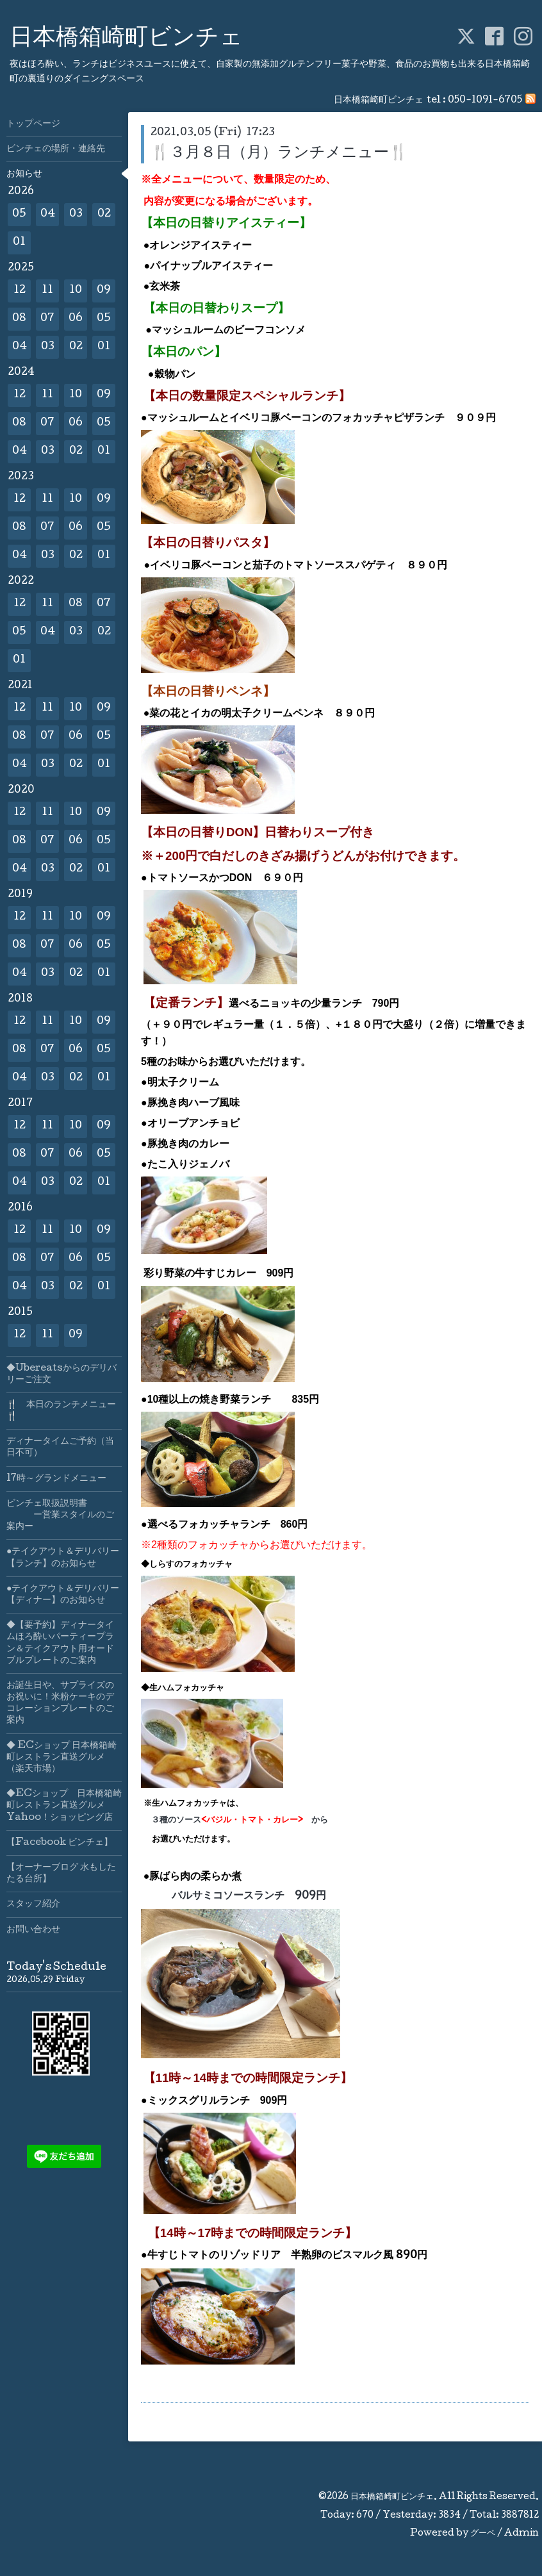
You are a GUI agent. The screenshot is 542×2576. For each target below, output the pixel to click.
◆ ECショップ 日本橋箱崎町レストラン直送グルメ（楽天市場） (61, 1757)
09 (104, 290)
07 (47, 318)
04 (47, 214)
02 (104, 214)
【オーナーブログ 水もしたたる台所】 (61, 1874)
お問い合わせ (33, 1930)
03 (76, 214)
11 (47, 290)
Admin (521, 2533)
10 (75, 290)
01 (19, 242)
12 (19, 290)
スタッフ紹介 (33, 1904)
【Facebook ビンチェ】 (59, 1843)
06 (76, 318)
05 (19, 214)
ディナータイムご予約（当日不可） (60, 1447)
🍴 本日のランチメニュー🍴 (61, 1411)
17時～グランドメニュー (56, 1479)
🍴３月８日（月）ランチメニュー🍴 (279, 153)
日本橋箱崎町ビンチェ (126, 39)
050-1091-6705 (485, 100)
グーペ (482, 2533)
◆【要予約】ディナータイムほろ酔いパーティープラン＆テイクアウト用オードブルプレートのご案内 (60, 1643)
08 (19, 318)
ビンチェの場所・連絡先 (55, 149)
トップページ (33, 124)
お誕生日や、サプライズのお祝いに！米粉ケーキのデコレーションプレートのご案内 (60, 1703)
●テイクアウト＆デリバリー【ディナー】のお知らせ (62, 1595)
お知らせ (24, 174)
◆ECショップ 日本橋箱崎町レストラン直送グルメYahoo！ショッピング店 (64, 1805)
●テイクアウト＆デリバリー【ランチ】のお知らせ (62, 1558)
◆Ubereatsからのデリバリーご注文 (61, 1374)
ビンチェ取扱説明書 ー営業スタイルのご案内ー (60, 1515)
